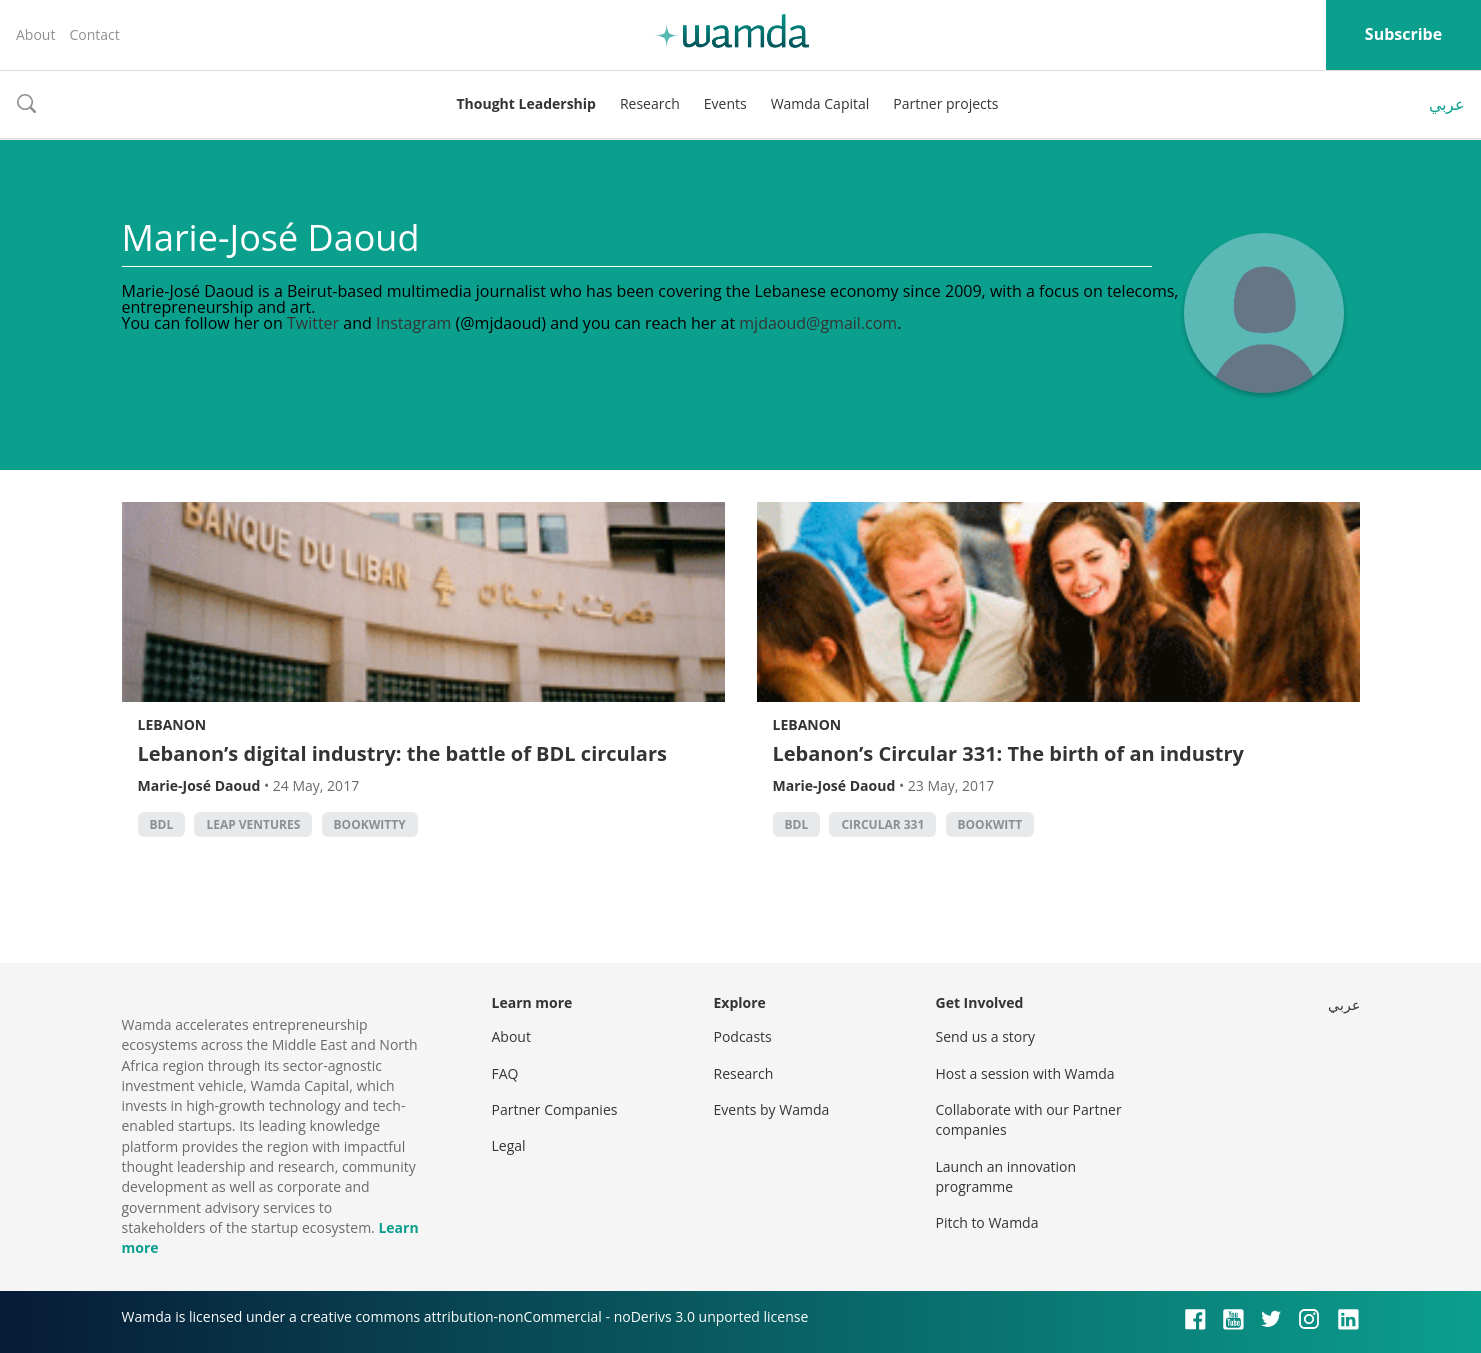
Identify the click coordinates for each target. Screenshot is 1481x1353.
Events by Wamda (772, 1109)
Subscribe (1403, 34)
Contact (94, 34)
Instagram (413, 323)
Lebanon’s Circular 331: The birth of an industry (1009, 753)
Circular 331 (882, 824)
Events (725, 103)
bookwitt (990, 824)
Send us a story (985, 1036)
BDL (162, 824)
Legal (509, 1145)
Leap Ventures (253, 824)
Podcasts (743, 1036)
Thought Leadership (526, 103)
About (35, 34)
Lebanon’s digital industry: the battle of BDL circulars (402, 753)
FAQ (505, 1073)
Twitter (313, 323)
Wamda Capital (820, 103)
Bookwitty (370, 824)
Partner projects (945, 103)
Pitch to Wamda (987, 1222)
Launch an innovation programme (1006, 1176)
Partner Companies (555, 1109)
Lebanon (172, 724)
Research (650, 103)
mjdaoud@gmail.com (818, 323)
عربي (1447, 104)
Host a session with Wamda (1025, 1073)
